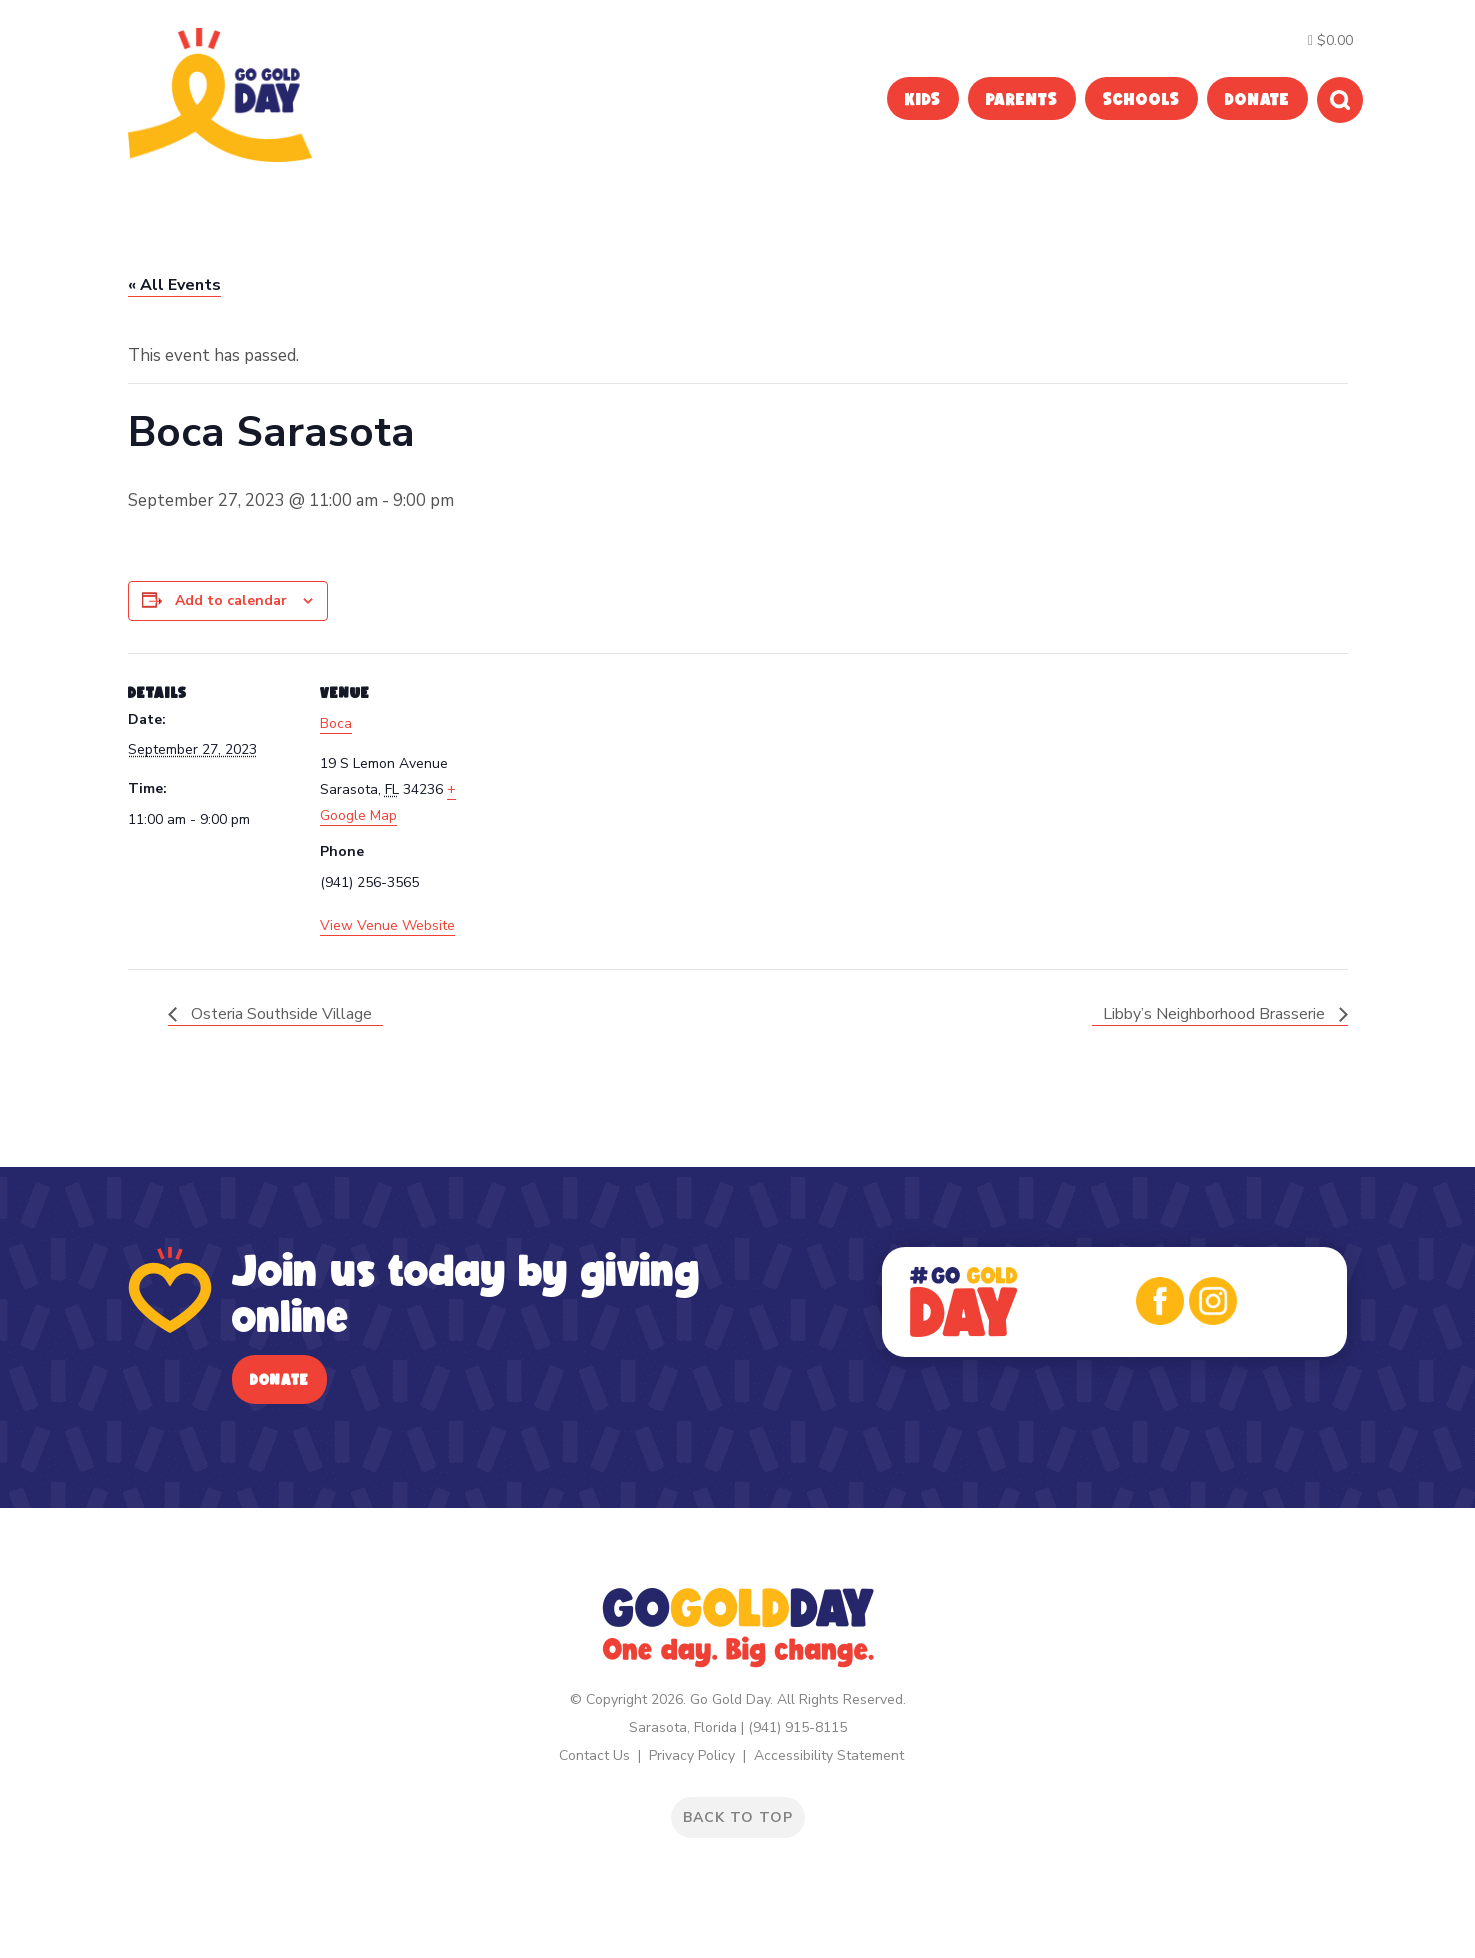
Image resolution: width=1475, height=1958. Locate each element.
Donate (279, 1379)
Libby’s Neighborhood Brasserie (1216, 1014)
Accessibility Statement (829, 1755)
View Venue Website (387, 925)
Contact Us (594, 1755)
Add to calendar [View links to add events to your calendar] (231, 600)
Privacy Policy (692, 1755)
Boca (336, 723)
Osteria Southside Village (279, 1014)
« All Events (174, 285)
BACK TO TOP (738, 1817)
